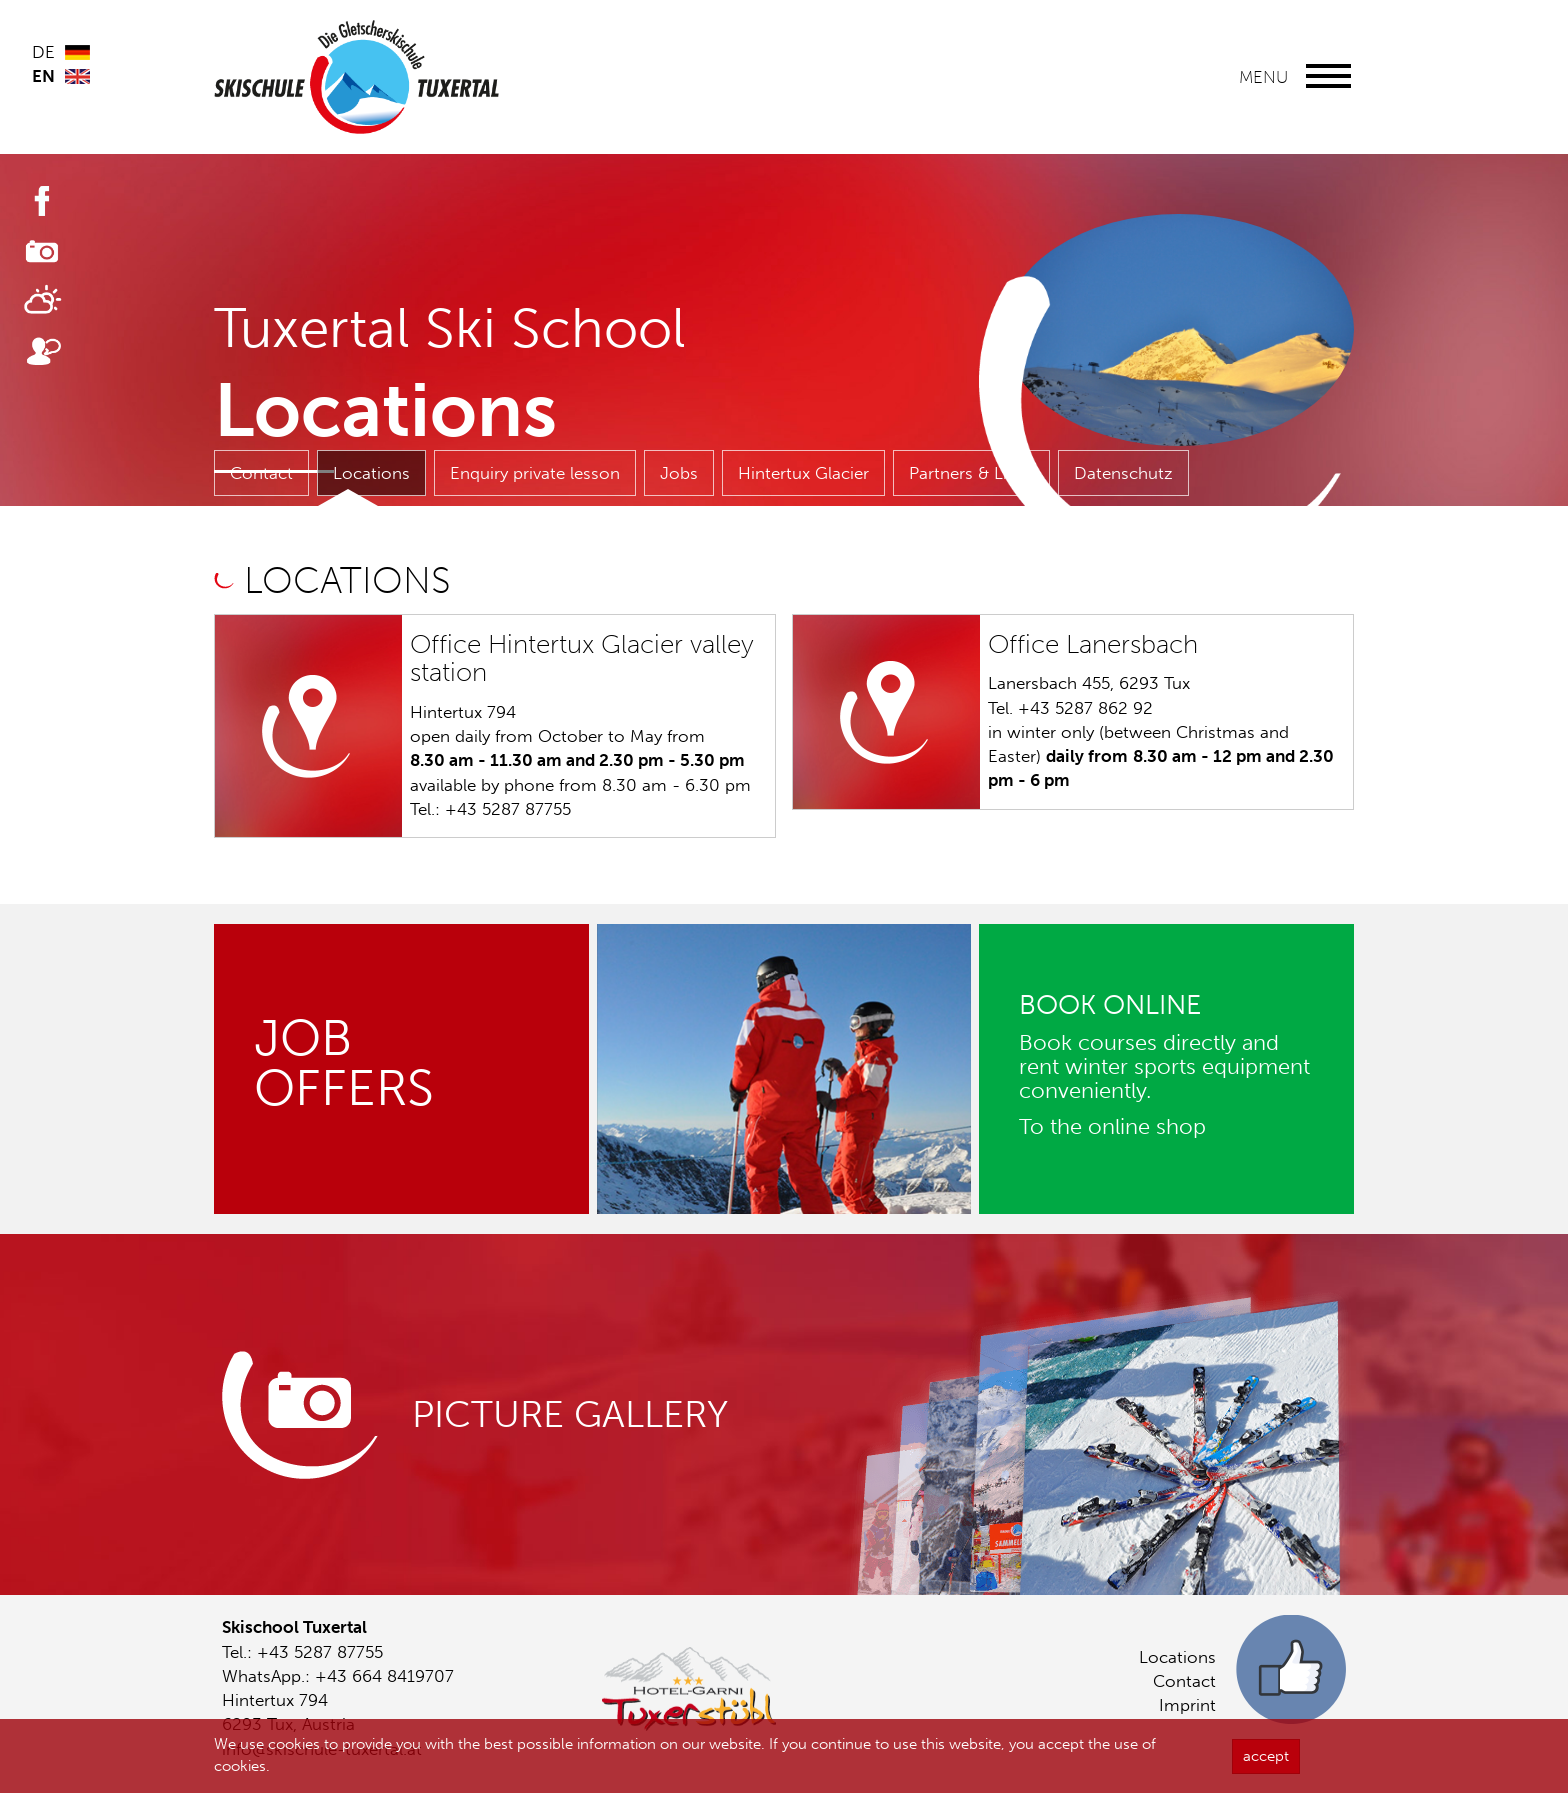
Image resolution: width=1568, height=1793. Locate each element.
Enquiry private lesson (535, 473)
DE (43, 52)
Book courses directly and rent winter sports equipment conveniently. (1164, 1066)
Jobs (679, 473)
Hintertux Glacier (803, 473)
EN (43, 76)
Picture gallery (570, 1414)
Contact (261, 473)
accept (1266, 1760)
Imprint (1187, 1705)
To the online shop (1112, 1126)
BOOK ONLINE (1110, 1005)
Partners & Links (971, 473)
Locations (371, 473)
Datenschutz (1123, 473)
